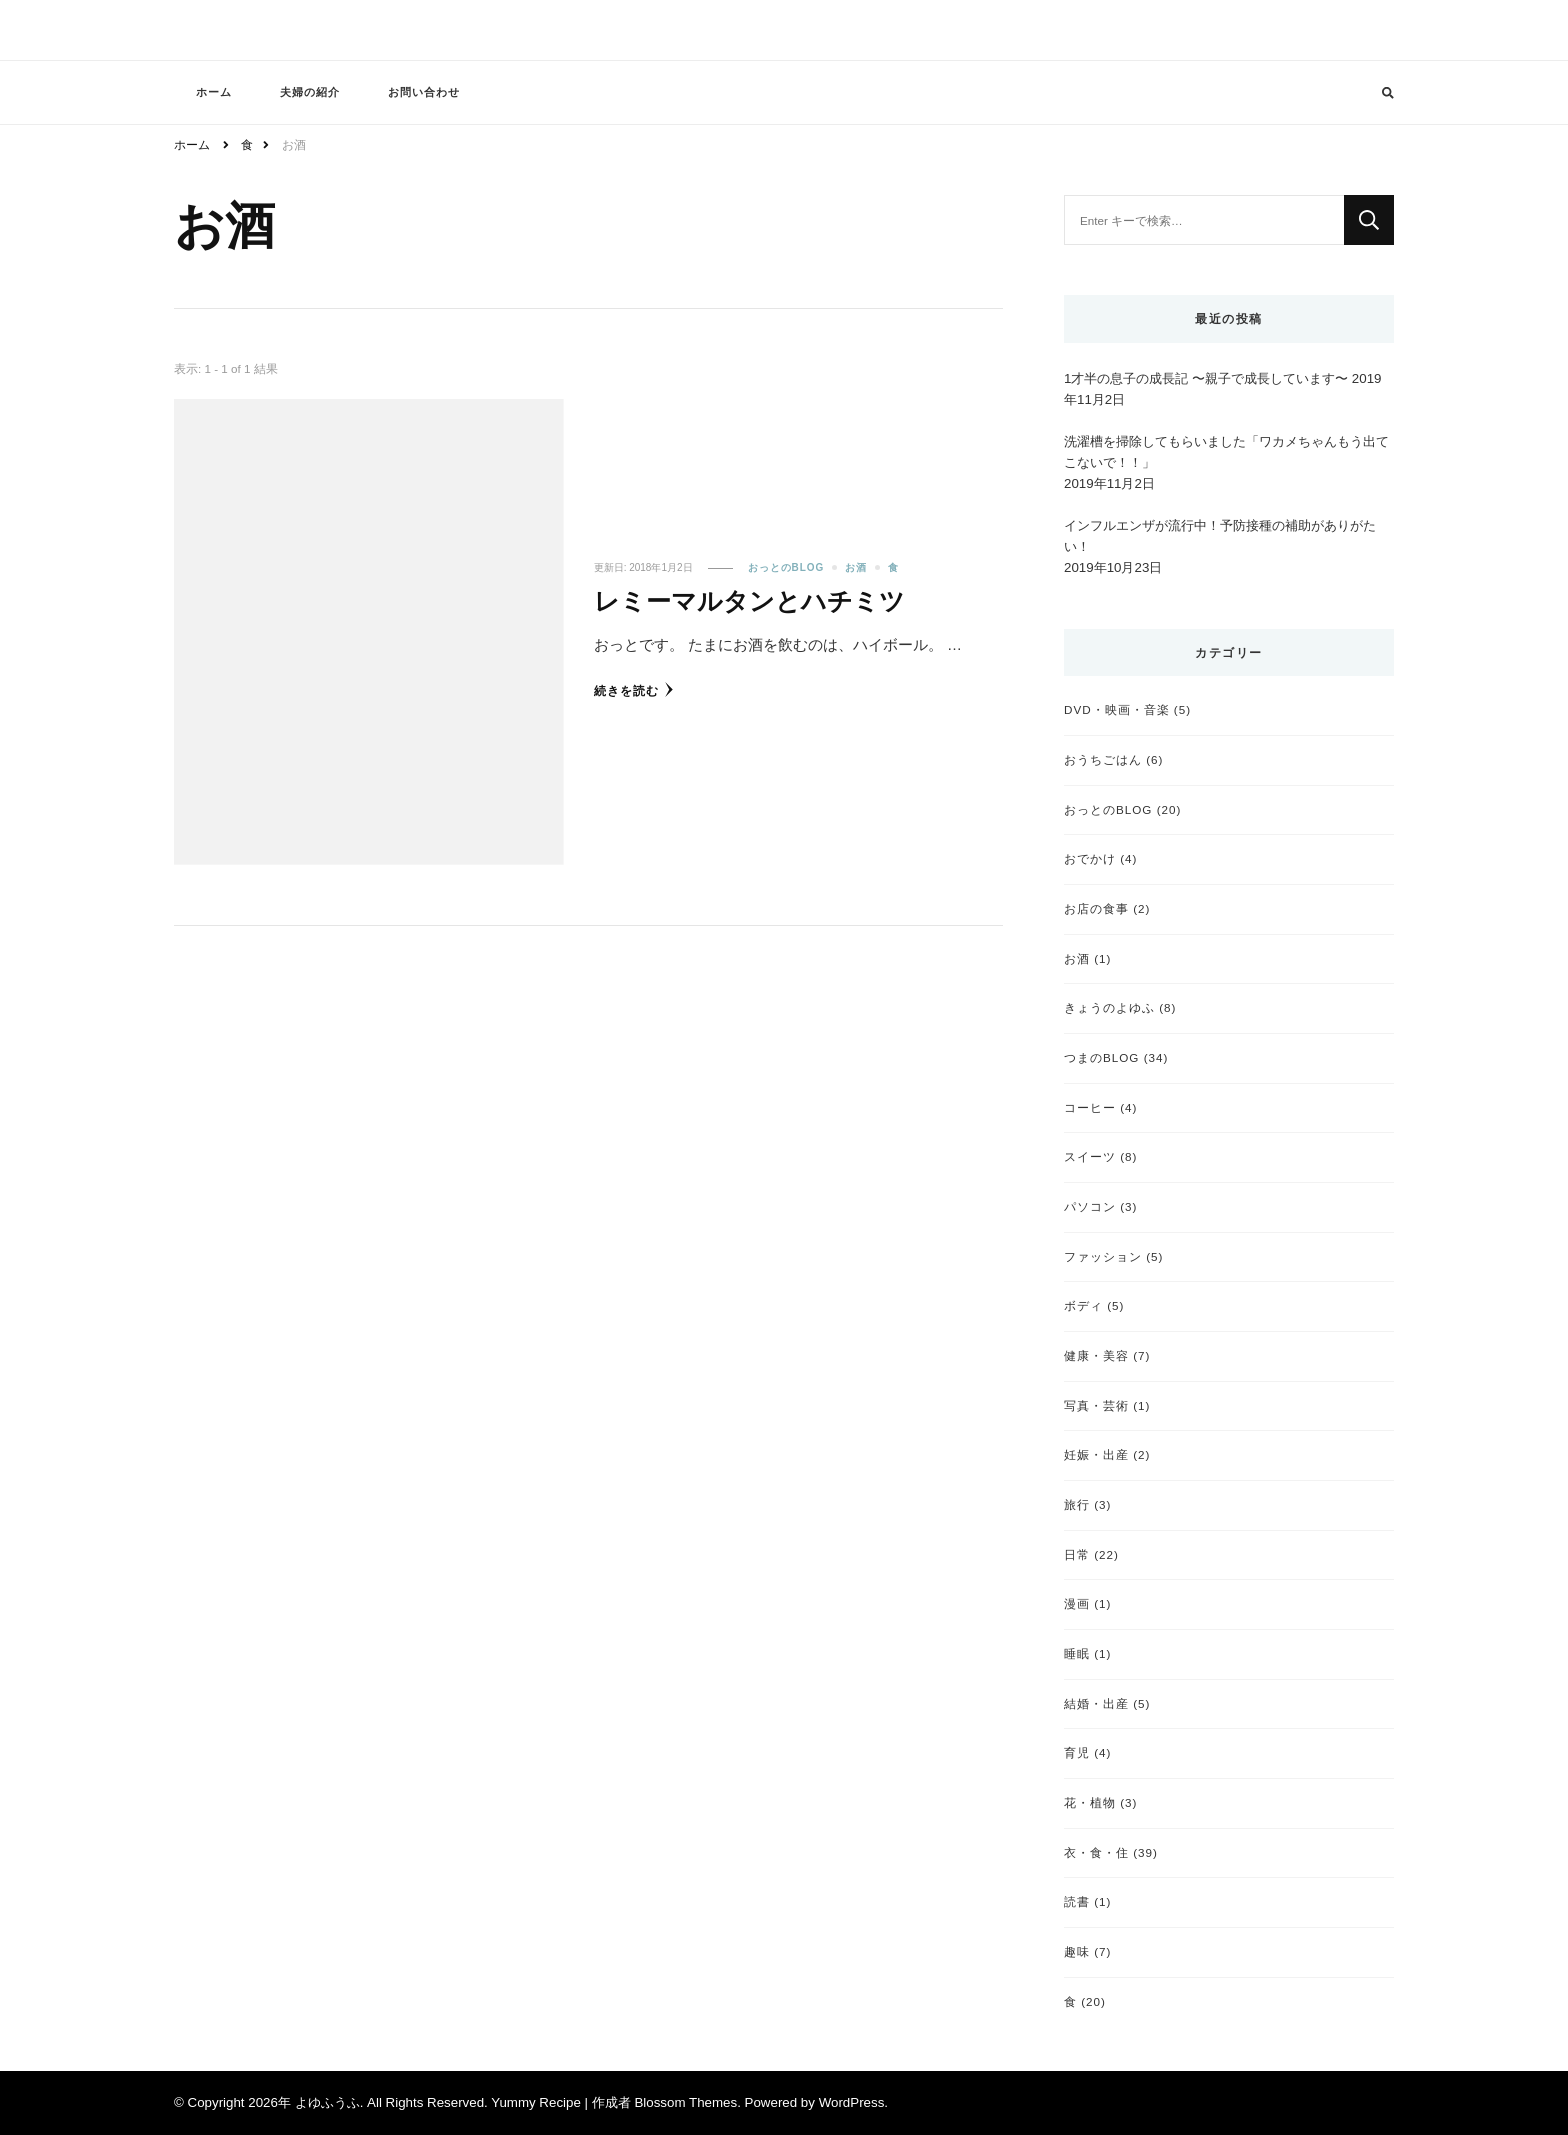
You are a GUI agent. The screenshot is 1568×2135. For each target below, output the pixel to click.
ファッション (1103, 1256)
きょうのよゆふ (1109, 1007)
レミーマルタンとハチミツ (749, 601)
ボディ (1083, 1305)
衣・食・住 (1096, 1852)
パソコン (1090, 1206)
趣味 (1077, 1951)
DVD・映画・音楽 (1117, 709)
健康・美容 (1096, 1355)
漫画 (1077, 1603)
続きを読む (634, 689)
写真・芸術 (1096, 1405)
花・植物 (1090, 1802)
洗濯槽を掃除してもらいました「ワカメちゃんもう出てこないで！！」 (1226, 452)
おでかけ (1090, 858)
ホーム (214, 92)
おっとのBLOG (786, 567)
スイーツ (1090, 1156)
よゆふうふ (327, 2102)
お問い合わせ (424, 92)
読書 (1077, 1901)
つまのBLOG (1101, 1057)
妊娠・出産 (1096, 1454)
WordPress (852, 2102)
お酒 (856, 567)
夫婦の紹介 (310, 92)
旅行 (1077, 1504)
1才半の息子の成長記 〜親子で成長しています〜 (1206, 378)
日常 (1077, 1554)
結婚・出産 (1096, 1703)
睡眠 (1077, 1653)
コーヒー (1090, 1107)
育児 (1077, 1752)
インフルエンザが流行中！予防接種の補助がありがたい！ (1220, 536)
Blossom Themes (685, 2102)
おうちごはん (1103, 759)
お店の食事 (1096, 908)
